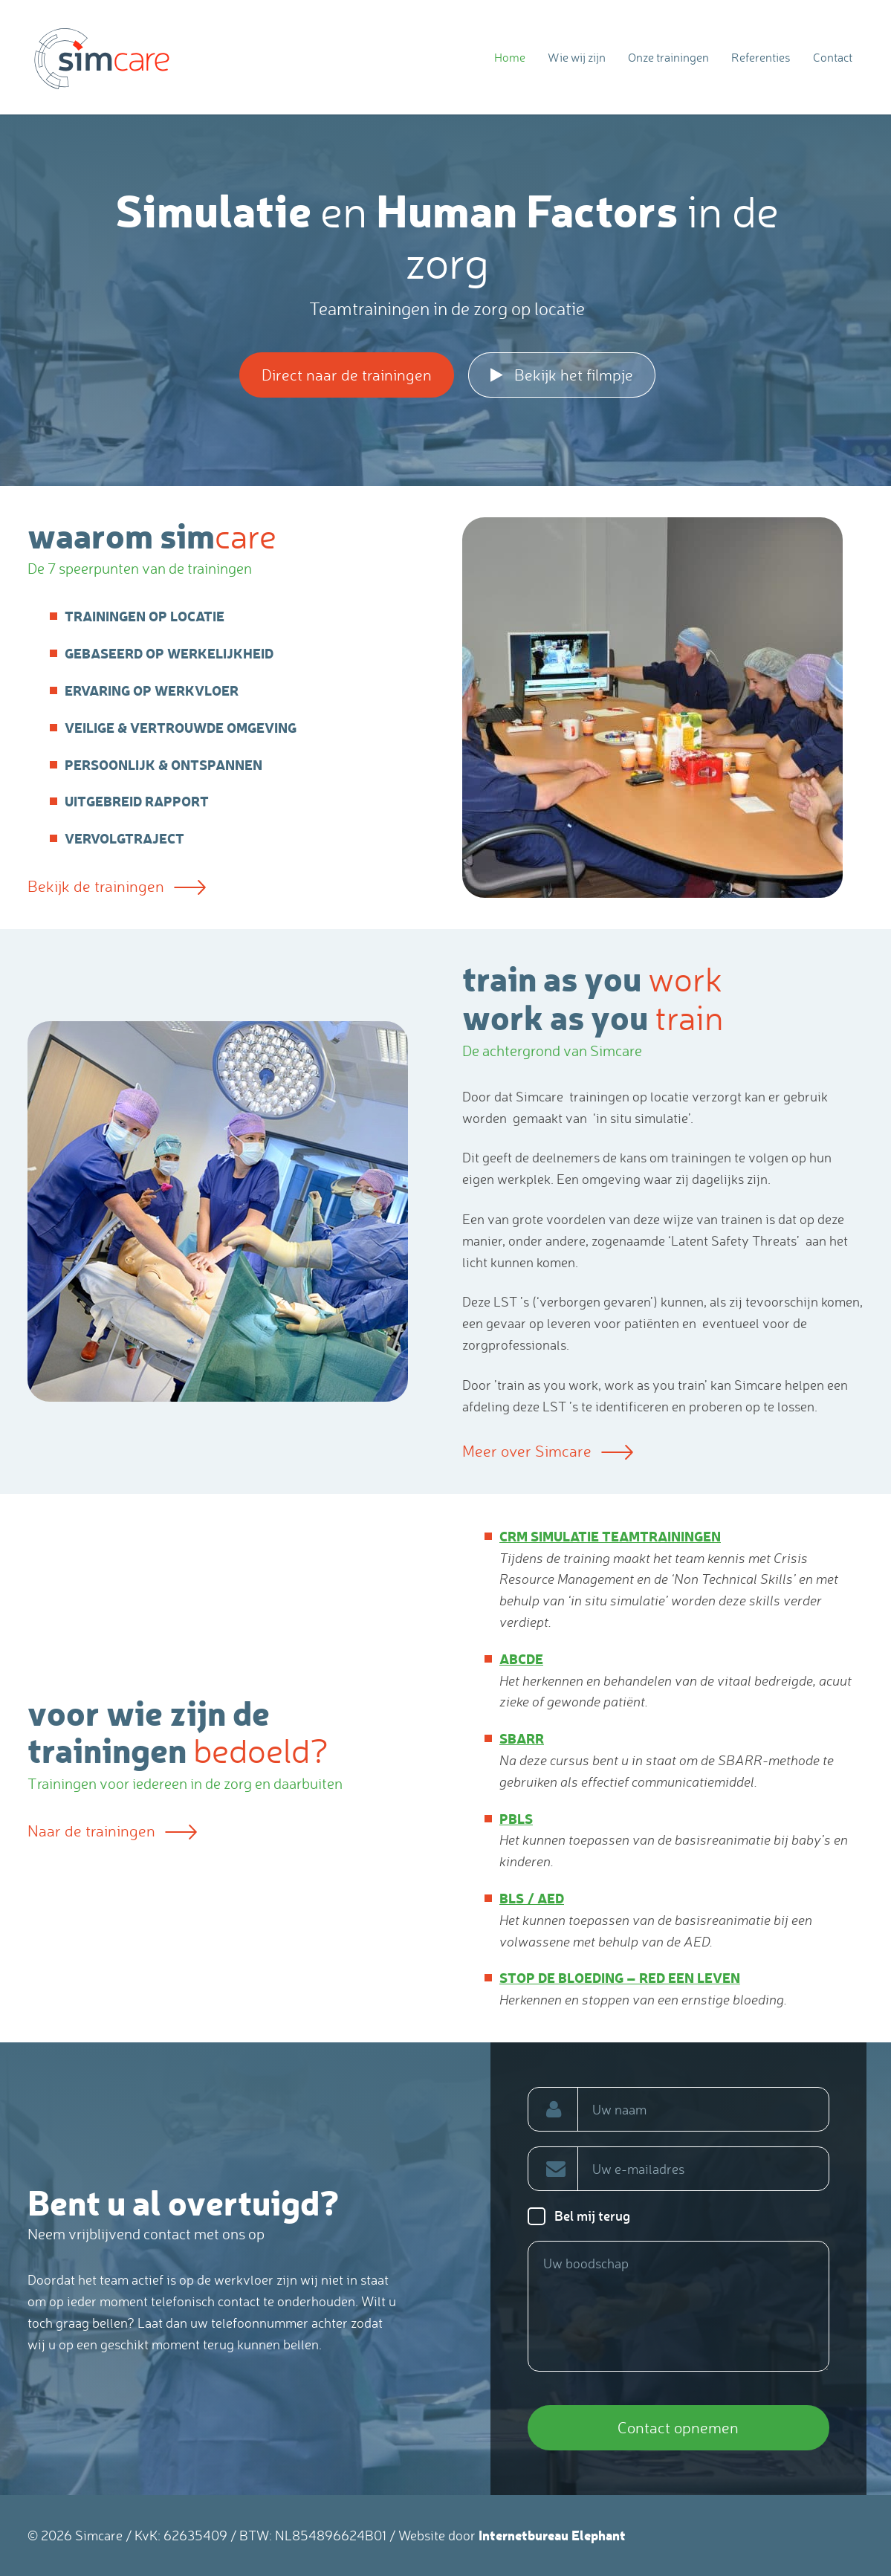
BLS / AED (531, 1898)
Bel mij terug (592, 2215)
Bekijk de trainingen (116, 886)
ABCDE (521, 1658)
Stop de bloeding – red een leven (619, 1977)
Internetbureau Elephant (552, 2534)
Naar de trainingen (112, 1830)
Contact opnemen (678, 2427)
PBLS (516, 1818)
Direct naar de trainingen (347, 374)
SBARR (521, 1738)
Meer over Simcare (547, 1450)
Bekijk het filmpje (561, 374)
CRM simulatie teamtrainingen (610, 1536)
